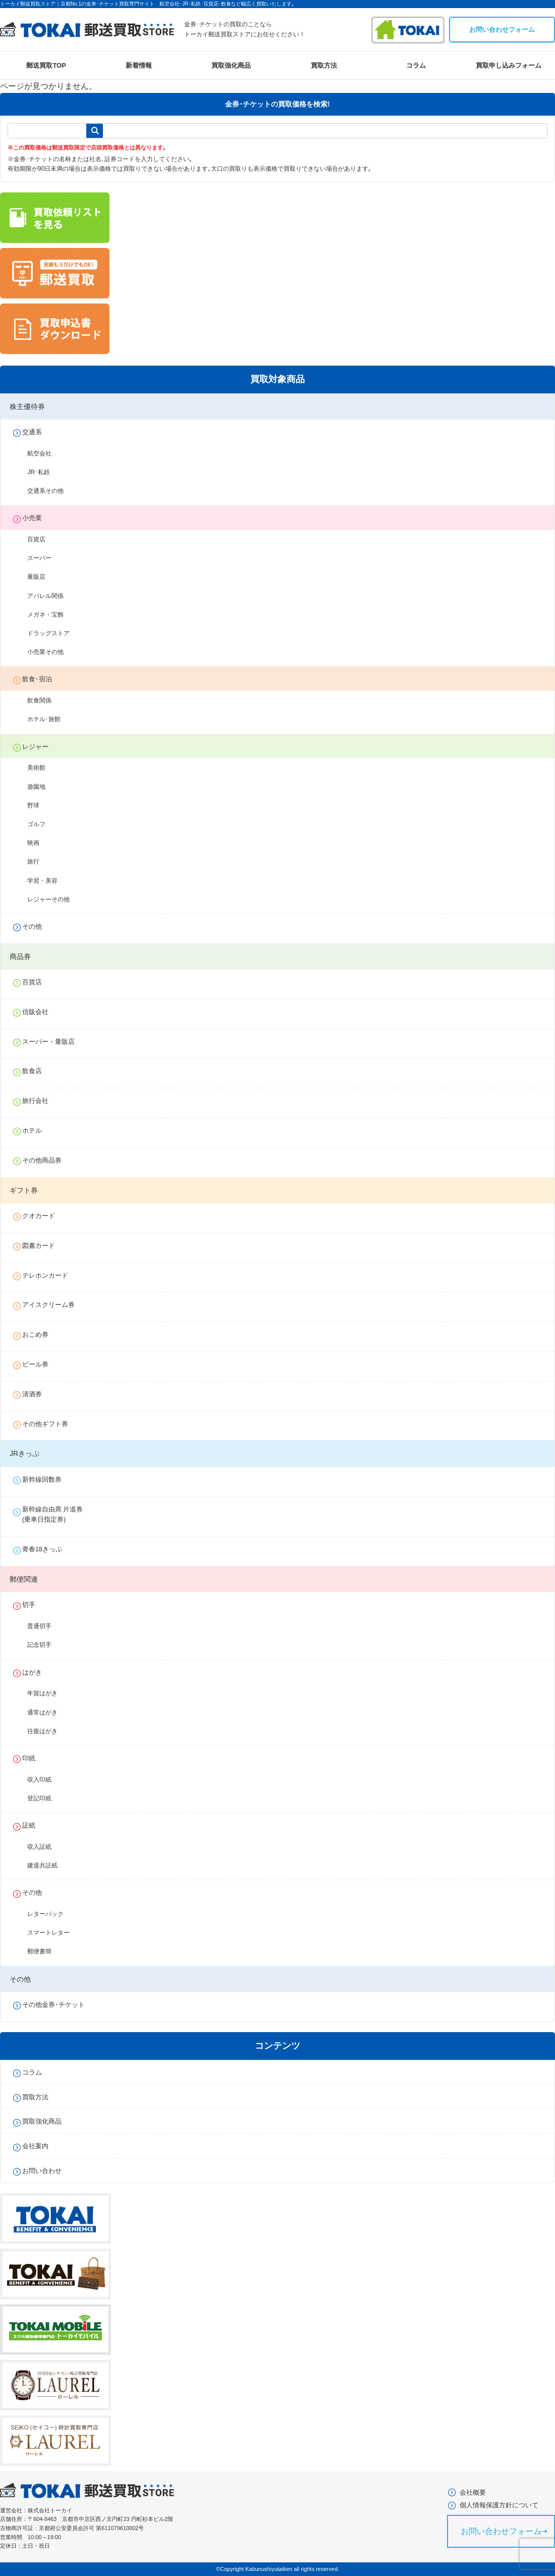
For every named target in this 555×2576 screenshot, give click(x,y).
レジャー (40, 746)
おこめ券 (40, 1334)
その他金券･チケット (58, 2004)
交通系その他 (51, 490)
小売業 (37, 518)
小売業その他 (51, 651)
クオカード (43, 1216)
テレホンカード (50, 1275)
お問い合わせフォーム (502, 29)
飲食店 (37, 1071)
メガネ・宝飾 (51, 614)
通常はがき (48, 1712)
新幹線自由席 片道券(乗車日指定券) (57, 1514)
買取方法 (324, 65)
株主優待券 (27, 406)
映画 (39, 842)
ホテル (37, 1130)
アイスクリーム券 (53, 1304)
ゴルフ (42, 824)
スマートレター (54, 1932)
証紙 (33, 1825)
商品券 (20, 956)
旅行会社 (40, 1100)
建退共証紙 (48, 1865)
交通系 (37, 432)
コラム (416, 65)
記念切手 (45, 1644)
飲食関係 (45, 700)
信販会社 (40, 1012)
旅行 (39, 861)
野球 (39, 805)
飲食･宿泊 (42, 679)
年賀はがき (48, 1693)
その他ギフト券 (50, 1424)
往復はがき (48, 1731)
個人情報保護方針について (499, 2508)
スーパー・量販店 (53, 1041)
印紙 (33, 1758)
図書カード (43, 1245)
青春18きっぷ (47, 1549)
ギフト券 (24, 1190)
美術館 (42, 767)
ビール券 (40, 1364)
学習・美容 (48, 880)
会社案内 (40, 2146)
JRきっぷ (24, 1453)
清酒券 (37, 1394)
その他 (37, 926)
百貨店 (42, 539)
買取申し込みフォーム (508, 65)
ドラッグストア (54, 633)
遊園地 (42, 786)
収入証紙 (45, 1846)
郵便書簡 (45, 1951)
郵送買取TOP (46, 65)
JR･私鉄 (44, 472)
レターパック (51, 1913)
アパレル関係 (51, 595)
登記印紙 (45, 1798)
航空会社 (45, 453)
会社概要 (473, 2495)
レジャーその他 (54, 899)
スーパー (45, 558)
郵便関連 (24, 1579)
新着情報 (139, 65)
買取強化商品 (231, 65)
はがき (37, 1672)
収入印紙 (45, 1779)
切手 (33, 1604)
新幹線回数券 (47, 1479)
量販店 (42, 576)
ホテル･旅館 (50, 719)
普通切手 (45, 1626)
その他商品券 (47, 1160)
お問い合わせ (47, 2171)
